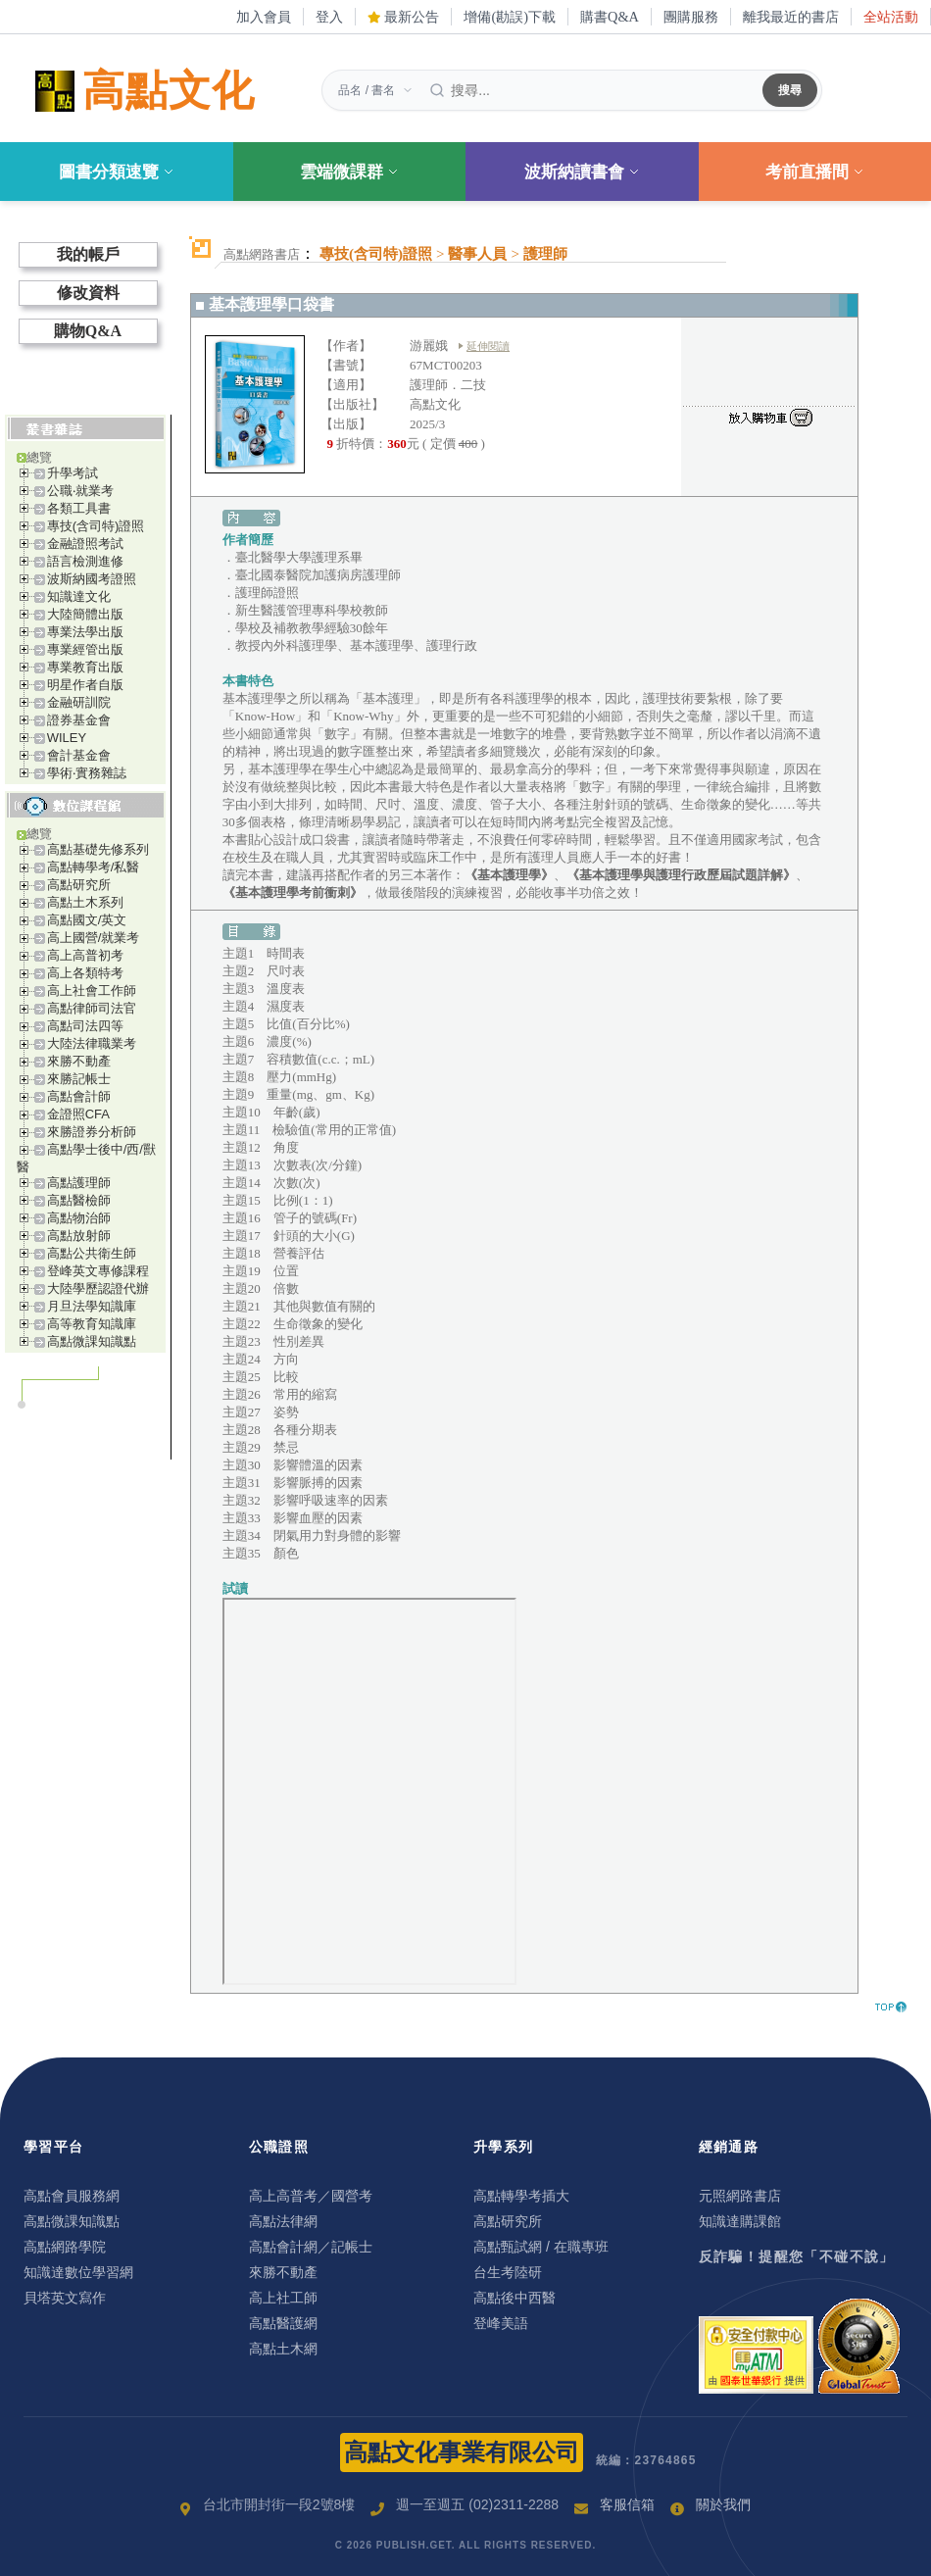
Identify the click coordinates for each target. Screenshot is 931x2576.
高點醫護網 (283, 2323)
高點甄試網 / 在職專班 (541, 2246)
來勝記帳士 (79, 1078)
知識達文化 (79, 596)
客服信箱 (627, 2504)
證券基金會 (79, 720)
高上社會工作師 (91, 990)
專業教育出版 (85, 667)
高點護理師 (79, 1182)
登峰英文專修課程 (98, 1270)
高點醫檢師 (79, 1200)
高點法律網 (283, 2221)
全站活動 (890, 17)
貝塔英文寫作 (65, 2297)
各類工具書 (79, 508)
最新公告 (404, 17)
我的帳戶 (88, 254)
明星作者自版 (85, 684)
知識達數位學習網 (78, 2272)
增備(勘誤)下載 (510, 17)
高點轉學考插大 (521, 2196)
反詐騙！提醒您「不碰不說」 (797, 2256)
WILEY (66, 737)
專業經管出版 (85, 649)
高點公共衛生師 (91, 1253)
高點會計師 (79, 1096)
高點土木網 (283, 2348)
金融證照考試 (85, 543)
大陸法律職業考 (91, 1043)
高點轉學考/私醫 (93, 867)
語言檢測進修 (85, 561)
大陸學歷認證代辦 (98, 1288)
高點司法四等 (85, 1025)
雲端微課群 (349, 172)
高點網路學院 (65, 2246)
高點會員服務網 (72, 2196)
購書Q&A (609, 17)
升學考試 (72, 473)
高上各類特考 (85, 973)
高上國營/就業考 (93, 937)
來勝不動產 (79, 1061)
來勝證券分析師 (91, 1131)
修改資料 (88, 292)
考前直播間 (814, 172)
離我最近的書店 (791, 17)
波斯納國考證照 (91, 578)
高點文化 (141, 91)
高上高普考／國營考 (310, 2196)
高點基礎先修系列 (98, 849)
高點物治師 (79, 1218)
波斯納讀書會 (582, 172)
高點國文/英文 (87, 920)
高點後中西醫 (514, 2297)
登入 (329, 17)
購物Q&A (88, 330)
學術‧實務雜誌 (86, 773)
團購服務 (690, 17)
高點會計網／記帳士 (310, 2246)
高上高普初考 (85, 955)
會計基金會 (79, 755)
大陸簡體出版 (85, 614)
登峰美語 (500, 2323)
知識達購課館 (740, 2221)
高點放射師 (79, 1235)
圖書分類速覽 (116, 172)
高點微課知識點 (91, 1341)
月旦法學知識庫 (91, 1306)
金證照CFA (78, 1114)
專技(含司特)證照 (96, 526)
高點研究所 (79, 884)
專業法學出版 (85, 631)
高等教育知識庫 (91, 1323)
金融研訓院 (79, 702)
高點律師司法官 (91, 1008)
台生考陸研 (507, 2272)
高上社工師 (283, 2297)
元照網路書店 (740, 2196)
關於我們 (723, 2504)
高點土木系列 (85, 902)
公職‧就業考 (80, 490)
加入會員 (263, 17)
